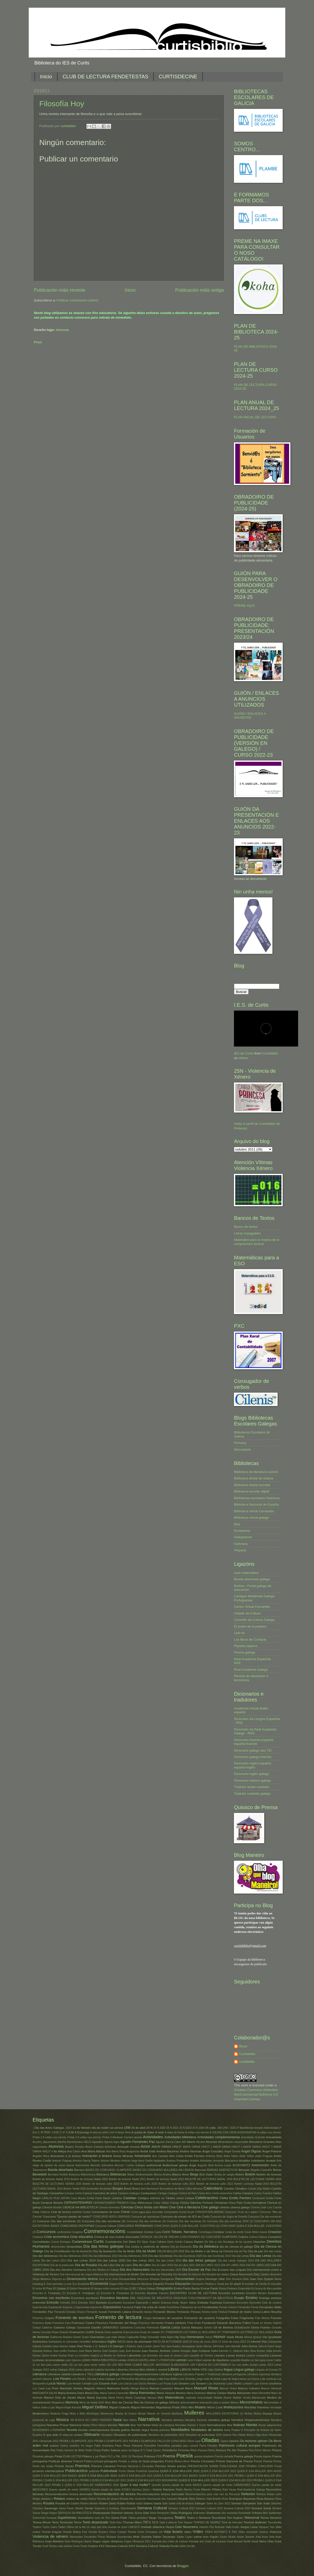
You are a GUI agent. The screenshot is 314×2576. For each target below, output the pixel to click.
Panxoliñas (163, 2445)
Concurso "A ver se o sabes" (242, 2212)
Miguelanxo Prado (168, 2407)
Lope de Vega (229, 2379)
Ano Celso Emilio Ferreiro (187, 2155)
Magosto (89, 2388)
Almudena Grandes (262, 2141)
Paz (52, 2450)
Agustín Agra (111, 2142)
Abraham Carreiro (122, 2137)
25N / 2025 (229, 2127)
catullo (180, 2198)
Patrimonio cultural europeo (240, 2445)
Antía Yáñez (246, 2156)
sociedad (232, 2513)
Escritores (129, 2302)
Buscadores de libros (172, 2188)
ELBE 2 (133, 2288)
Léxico (99, 2369)
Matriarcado (259, 2397)
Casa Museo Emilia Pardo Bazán (91, 2198)
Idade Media (235, 2337)
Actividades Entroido (253, 2137)
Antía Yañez (231, 2156)
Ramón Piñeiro (211, 2489)
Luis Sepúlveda (216, 2383)
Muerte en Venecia (158, 2413)
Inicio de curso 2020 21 (207, 2341)
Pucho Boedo (127, 2471)
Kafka (214, 2351)
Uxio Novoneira (186, 2527)
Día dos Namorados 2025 (166, 2269)
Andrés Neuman (190, 2151)
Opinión (234, 2440)
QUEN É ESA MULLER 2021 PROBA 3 (68, 2480)
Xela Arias (262, 2536)
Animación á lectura (97, 2156)
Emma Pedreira (228, 2288)
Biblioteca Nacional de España (256, 1504)
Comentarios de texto (106, 2211)
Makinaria (113, 2388)
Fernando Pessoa (189, 2311)
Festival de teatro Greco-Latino (249, 2311)
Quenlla (156, 2485)
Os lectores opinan (253, 2441)
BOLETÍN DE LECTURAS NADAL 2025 (208, 2179)
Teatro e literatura (198, 2517)
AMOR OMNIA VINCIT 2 (227, 2146)
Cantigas (173, 2193)
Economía (99, 2283)
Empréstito (244, 2288)
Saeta (157, 2503)
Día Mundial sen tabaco (216, 2274)
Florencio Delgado (43, 2318)
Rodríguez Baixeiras (242, 2498)
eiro (227, 2284)
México (235, 2402)
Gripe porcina (131, 2332)
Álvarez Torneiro (74, 2146)
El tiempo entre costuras (105, 2288)
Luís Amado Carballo (79, 2383)
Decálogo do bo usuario (237, 2241)
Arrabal (271, 2160)
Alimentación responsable (233, 2142)
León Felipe (194, 2360)
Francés (276, 2318)
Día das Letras (272, 2251)
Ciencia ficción (52, 2207)
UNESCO (134, 2527)
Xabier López (184, 2536)
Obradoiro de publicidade (130, 2434)
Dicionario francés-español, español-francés (254, 1742)
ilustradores (55, 2341)
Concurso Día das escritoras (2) (59, 2221)
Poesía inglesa (262, 2456)
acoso (138, 2137)
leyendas (110, 2369)
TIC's (147, 2522)
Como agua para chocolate (147, 2212)
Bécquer (244, 2169)
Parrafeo (212, 2445)
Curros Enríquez (61, 2241)
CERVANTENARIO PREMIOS (111, 2202)
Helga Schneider (150, 2337)
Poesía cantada (224, 2456)
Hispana (240, 1550)
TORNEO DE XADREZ (207, 2522)
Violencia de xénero (50, 2536)
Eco (75, 2284)
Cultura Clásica (258, 2237)
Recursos (234, 2494)
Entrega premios (270, 2297)
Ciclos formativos (254, 2202)
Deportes (259, 2241)
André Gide (147, 2151)
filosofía (276, 2311)
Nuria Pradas (232, 2430)
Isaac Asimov (60, 2346)
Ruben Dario (107, 2503)
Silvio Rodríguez (181, 2512)
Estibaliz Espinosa (210, 2302)
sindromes (199, 2513)
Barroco (79, 2169)
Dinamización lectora (82, 2279)
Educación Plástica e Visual (208, 2284)
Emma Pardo (209, 2288)
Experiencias (40, 2307)
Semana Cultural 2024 (236, 2508)
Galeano (59, 2327)
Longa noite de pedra (207, 2379)
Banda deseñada (60, 2170)
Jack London (144, 2346)
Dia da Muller (126, 2251)
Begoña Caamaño (261, 2170)
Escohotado (115, 2302)
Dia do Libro (124, 2265)
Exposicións (112, 2307)
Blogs (194, 2174)
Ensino (252, 2297)
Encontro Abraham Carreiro (152, 2293)
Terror (78, 2522)
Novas (251, 2424)
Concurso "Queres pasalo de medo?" (67, 2216)
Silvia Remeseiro (160, 2513)
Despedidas (74, 2246)
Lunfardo (247, 2383)
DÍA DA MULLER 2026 (170, 2251)
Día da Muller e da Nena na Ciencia (209, 2251)
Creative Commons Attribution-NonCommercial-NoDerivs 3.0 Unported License (256, 2094)
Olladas (210, 2440)
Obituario (92, 2434)
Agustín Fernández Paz (137, 2142)
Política (88, 2461)
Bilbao (131, 2174)
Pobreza (149, 2456)
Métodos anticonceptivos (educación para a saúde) (199, 2402)
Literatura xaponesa (258, 2374)
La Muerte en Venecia (113, 2355)
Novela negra (140, 2429)
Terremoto (66, 2522)
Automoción (260, 2165)
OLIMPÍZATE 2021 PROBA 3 (123, 2441)
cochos (77, 2211)
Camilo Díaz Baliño (259, 2188)
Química (136, 2489)
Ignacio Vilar (260, 2337)
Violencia (275, 2531)
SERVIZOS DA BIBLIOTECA (75, 2513)
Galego (71, 2327)
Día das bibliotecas (45, 2255)
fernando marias (142, 2312)
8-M (71, 2132)
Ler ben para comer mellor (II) (54, 2364)
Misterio (200, 2407)
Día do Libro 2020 (162, 2265)
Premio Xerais (64, 2466)
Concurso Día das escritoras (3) (103, 2221)
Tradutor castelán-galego (252, 1793)
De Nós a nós (213, 2241)
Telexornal (251, 2518)
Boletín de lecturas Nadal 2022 (165, 2179)
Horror (209, 2337)
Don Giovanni (234, 2279)
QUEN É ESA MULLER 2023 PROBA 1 (241, 2480)
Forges (147, 2318)
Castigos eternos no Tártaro (156, 2198)
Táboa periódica (138, 2517)
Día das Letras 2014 (81, 2260)
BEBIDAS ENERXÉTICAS (222, 2170)
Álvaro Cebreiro (94, 2146)
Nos (229, 2425)
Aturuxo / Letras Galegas (129, 2165)
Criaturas (38, 2237)
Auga (192, 2165)
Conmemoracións (104, 2231)
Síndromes (213, 2512)
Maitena (101, 2388)
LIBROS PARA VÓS (193, 2369)
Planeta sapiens (246, 1646)
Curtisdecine (113, 2241)
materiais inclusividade (199, 2397)
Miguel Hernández (143, 2407)
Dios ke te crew (108, 2279)
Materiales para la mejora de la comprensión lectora (256, 1242)
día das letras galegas (199, 2260)
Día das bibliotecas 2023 (103, 2256)
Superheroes (66, 2518)
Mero (108, 2402)
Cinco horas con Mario (151, 2207)
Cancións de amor (105, 2193)
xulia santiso (64, 2546)
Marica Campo (216, 2392)
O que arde (50, 2434)
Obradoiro (107, 2435)
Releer (92, 2498)
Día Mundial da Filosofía (156, 2274)
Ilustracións (40, 2341)
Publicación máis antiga (199, 290)
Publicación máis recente (59, 290)
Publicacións (76, 2470)
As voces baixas (64, 2165)
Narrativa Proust (57, 2425)
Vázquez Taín (267, 2527)
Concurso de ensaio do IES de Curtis (185, 2216)
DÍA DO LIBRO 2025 (258, 2265)
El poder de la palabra (250, 1626)
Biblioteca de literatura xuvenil (256, 1472)
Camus (87, 2193)
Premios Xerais (165, 2466)
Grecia (99, 2332)
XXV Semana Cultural (113, 2546)
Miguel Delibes (95, 2407)
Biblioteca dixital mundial (252, 1485)
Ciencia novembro (109, 2207)
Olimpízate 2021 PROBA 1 (55, 2441)
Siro (223, 2513)
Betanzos (74, 2174)
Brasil (127, 2188)
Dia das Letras (240, 2256)
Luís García (125, 2383)
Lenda (121, 2360)
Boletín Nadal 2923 (74, 2188)
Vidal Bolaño (173, 2532)
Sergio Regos (49, 2513)
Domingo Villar (215, 2278)
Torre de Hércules (231, 2522)
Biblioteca (102, 2174)
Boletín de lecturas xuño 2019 (101, 2183)
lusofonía (275, 2383)
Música (62, 2419)
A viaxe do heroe (174, 2132)
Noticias (239, 2425)
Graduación (77, 2332)
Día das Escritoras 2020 (187, 2256)
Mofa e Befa (77, 2413)
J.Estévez (130, 2346)
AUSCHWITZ (241, 2165)
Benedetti (39, 2174)
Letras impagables (247, 1233)
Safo (165, 2503)
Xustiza (93, 2546)
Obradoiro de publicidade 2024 (203, 2435)
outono (54, 2445)
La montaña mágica (87, 2355)
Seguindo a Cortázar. (106, 2508)
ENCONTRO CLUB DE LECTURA (193, 2293)
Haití (114, 2337)
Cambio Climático (235, 2188)
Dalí (125, 2241)
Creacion (274, 2232)
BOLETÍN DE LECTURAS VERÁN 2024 (257, 2179)
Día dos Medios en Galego (103, 2269)
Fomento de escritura (74, 2317)
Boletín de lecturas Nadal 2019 (51, 2179)
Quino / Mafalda (152, 2489)
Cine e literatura (188, 2207)
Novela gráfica (120, 2429)
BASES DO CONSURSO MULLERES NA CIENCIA (163, 2170)
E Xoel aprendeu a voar (58, 2284)
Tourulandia (274, 2522)
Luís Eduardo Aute (104, 2383)
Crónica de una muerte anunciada (116, 2236)
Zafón (182, 2546)
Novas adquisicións (270, 2425)
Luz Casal (39, 2388)
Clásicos (45, 2212)
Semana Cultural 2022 (181, 2508)
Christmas (221, 2202)
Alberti (191, 2141)
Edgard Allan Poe (119, 2284)
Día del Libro (106, 2265)
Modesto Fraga (59, 2413)
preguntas (157, 2461)
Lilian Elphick (215, 2369)
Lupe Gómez (260, 2383)
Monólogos (92, 2413)
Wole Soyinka (142, 2536)
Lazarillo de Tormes (201, 2355)
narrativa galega (219, 2419)
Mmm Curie (215, 2407)
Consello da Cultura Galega (254, 1620)
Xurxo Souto (80, 2546)
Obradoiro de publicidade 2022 (166, 2435)
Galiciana (241, 1544)
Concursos (46, 2231)
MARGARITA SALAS (45, 2393)
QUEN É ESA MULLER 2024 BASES (55, 2475)
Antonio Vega (129, 2160)
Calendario (213, 2188)
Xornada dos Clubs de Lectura (170, 2541)
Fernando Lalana (120, 2311)
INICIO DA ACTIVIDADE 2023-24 (172, 2341)
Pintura (276, 2450)
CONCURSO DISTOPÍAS (77, 2225)
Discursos (143, 2279)
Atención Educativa (101, 2165)
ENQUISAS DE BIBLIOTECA (154, 2298)
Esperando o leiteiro (148, 2302)
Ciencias (127, 2207)
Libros (173, 2369)
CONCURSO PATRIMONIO (135, 2225)
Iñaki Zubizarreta (271, 2341)
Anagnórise (133, 2151)
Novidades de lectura (207, 2430)
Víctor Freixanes (148, 2532)
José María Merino (90, 2351)
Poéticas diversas (60, 2461)
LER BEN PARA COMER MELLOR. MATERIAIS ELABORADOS (150, 2364)
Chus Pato (236, 2202)
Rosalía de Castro (67, 2503)
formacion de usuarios (168, 2318)
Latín (186, 2355)
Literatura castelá (58, 2374)
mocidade (275, 2407)
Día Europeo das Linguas (229, 2269)
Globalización (242, 2327)
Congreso (77, 2232)
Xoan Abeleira (54, 2541)
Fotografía (223, 2318)
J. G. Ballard (100, 2346)
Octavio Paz (230, 2435)
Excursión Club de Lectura (265, 2302)
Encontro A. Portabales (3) (117, 2293)
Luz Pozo (52, 2388)
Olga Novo (261, 2435)
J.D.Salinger (116, 2346)
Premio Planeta (263, 2461)
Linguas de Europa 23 (268, 2369)
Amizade (123, 2146)
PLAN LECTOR (72, 2456)
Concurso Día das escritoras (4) (146, 2221)
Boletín (250, 2174)
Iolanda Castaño (42, 2346)
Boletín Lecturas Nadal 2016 (251, 2183)
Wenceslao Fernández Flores (87, 2536)
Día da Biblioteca (206, 2246)
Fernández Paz (43, 2311)
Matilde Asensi (223, 2397)
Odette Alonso (246, 2435)
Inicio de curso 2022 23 (236, 2341)
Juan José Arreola (129, 2351)
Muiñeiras (177, 2413)
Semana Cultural (152, 2508)
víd (160, 2532)
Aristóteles (206, 2160)
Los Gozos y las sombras (261, 2379)
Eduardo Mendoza (141, 2284)
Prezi (38, 342)
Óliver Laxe (194, 2441)
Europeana (242, 1531)
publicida (94, 2471)
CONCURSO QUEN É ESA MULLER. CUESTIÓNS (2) (186, 2226)
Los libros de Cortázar (250, 1639)
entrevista (39, 2302)
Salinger (199, 2503)
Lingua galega (244, 2369)
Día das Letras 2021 (140, 2260)
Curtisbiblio (270, 1053)
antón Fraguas (263, 2156)
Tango (153, 2517)
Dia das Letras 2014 (53, 2260)
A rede (159, 2132)
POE (159, 2456)
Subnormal (39, 2517)
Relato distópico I (43, 2498)
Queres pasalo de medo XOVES (111, 2489)
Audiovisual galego (175, 2165)
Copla (157, 2232)
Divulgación (167, 2279)
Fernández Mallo (270, 2307)
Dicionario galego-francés (252, 1757)
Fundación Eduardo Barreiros (221, 2322)
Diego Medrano (42, 2279)
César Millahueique (141, 2202)
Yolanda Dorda (168, 2546)
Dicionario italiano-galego (252, 1780)
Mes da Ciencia (122, 2402)
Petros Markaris (217, 2450)
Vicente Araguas (52, 2532)
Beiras (277, 2169)
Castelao (129, 2198)
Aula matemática (246, 1573)
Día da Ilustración (181, 2246)
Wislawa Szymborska (119, 2536)
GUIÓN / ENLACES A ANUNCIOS (250, 715)
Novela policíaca (160, 2430)
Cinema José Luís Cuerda (266, 2207)
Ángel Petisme (271, 2151)
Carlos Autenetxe (222, 2193)
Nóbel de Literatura (162, 2425)
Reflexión (248, 2494)
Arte (279, 2160)
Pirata (58, 2456)
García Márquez (192, 2327)
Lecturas (275, 2355)
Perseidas (184, 2450)
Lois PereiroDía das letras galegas (136, 2379)
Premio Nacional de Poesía (234, 2461)
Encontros (274, 2293)
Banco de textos (246, 1227)
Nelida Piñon (89, 2425)
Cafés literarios (194, 2188)
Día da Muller (146, 2251)
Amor (145, 2146)
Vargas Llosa (248, 2527)
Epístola (101, 2302)
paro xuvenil (190, 2445)
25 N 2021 (172, 2127)
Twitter (62, 2527)
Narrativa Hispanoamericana (250, 2419)
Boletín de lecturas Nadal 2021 (127, 2179)
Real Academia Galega (251, 1669)
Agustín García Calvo (168, 2142)
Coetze (86, 2212)
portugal (98, 2461)
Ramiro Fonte (192, 2489)
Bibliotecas (118, 2174)
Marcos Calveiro (249, 2388)
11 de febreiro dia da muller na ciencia (98, 2127)
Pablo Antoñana (103, 2445)
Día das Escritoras (160, 2255)
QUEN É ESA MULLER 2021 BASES (175, 2475)
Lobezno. (47, 2379)
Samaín (236, 2503)
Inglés (111, 2341)
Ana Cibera (74, 2151)
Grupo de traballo (150, 2332)
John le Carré (266, 2346)
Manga (135, 2388)
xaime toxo (201, 2536)
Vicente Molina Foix (75, 2532)
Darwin (198, 2241)
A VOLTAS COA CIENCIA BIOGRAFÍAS (233, 2132)
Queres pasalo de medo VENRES (69, 2489)
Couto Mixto (251, 2232)
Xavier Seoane (245, 2536)
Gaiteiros (47, 2327)
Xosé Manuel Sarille (239, 2541)
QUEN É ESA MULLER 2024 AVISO (259, 2471)
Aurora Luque (223, 2165)
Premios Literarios (103, 2466)
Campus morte (73, 2193)
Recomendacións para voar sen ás (206, 2494)
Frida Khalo (194, 2323)
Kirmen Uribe (264, 2351)
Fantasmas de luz (190, 2307)
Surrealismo (86, 2517)
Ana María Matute (93, 2151)
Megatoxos (58, 2402)
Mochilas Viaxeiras (256, 2407)
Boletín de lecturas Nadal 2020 (89, 2179)
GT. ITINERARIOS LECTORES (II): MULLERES (245, 2332)
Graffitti (89, 2332)
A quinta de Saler (142, 2132)
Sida (146, 2512)
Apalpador (159, 2160)
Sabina (148, 2503)
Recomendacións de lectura (114, 2494)
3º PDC (46, 2132)
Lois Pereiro (62, 2379)
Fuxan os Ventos (262, 2323)
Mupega (267, 2413)
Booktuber (106, 2188)
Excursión (242, 2302)
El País (47, 2288)
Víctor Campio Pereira (122, 2532)
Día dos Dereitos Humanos (68, 2269)
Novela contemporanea (93, 2429)
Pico (251, 2450)
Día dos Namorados (135, 2269)
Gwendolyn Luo (100, 2337)
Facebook (127, 2307)
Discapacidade (127, 2279)
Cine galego (210, 2207)
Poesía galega (244, 1652)
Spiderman (275, 2513)
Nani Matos (130, 2420)
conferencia (64, 2232)
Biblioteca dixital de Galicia (253, 1478)
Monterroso (107, 2413)
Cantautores (149, 2193)
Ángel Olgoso (251, 2151)
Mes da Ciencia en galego (151, 2402)
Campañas (56, 2193)
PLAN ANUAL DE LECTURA (255, 417)
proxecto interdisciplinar (48, 2471)
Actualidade (273, 2137)
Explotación (55, 2307)
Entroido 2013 (86, 2302)
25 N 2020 (159, 2127)
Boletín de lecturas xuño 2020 (139, 2183)
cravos (263, 2232)
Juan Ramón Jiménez (156, 2350)
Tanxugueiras (165, 2517)
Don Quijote (265, 2278)
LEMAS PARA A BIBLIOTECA (99, 2360)
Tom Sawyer (185, 2522)
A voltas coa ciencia (197, 2132)
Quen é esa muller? (135, 2485)
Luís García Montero (145, 2383)
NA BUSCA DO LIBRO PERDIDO (91, 2420)
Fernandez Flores (248, 2307)
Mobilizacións (233, 2407)
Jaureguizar (188, 2346)
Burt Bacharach (150, 2188)
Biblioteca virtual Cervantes (254, 1511)
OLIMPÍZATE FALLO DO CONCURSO (164, 2441)
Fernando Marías (164, 2311)
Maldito (125, 2388)
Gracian (63, 2332)
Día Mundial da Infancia (187, 2274)
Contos (148, 2231)
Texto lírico (115, 2522)
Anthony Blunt (214, 2156)
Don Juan (249, 2278)
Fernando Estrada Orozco (69, 2312)
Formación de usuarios (199, 2318)
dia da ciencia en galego (236, 2246)
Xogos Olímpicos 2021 (137, 2541)
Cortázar (218, 2231)
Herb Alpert (167, 2337)
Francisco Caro (61, 2323)
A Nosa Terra (123, 2132)
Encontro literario (256, 2293)
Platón (103, 2456)
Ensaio (239, 2298)
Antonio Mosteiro (111, 2160)
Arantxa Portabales (177, 2160)
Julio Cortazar (200, 2350)
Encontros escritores (85, 2297)
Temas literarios (270, 2517)
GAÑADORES (110, 2327)
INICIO (121, 2341)
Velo (278, 2527)
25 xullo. (210, 2127)
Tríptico (37, 2527)
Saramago (51, 2508)
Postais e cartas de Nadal (134, 2461)
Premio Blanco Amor (177, 2461)
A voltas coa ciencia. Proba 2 (60, 2137)
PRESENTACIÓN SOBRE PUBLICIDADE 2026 (216, 2466)
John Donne (249, 2346)
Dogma (200, 2279)
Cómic (125, 2212)
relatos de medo (77, 2498)
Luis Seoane (180, 2383)
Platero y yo (90, 2456)
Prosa (277, 2466)
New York (136, 2425)
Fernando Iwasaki (96, 2312)
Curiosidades (41, 2241)
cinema (224, 2207)
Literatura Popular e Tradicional (201, 2374)
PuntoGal (141, 2471)
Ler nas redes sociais (245, 2364)
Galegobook (243, 1537)
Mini (191, 2407)
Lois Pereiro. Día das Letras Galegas (93, 2379)
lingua (228, 2369)
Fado (137, 2307)
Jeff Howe (218, 2346)
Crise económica (56, 2237)
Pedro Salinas (111, 2450)
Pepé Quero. (153, 2450)
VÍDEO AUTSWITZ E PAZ (221, 2532)
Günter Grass (81, 2337)
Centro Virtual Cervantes (252, 1607)
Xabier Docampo (164, 2536)
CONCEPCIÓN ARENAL (209, 2212)
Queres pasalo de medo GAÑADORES (227, 2485)
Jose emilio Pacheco (65, 2351)
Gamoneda (83, 2327)
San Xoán (263, 2503)
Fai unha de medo (154, 2307)
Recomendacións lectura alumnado (69, 2494)
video (187, 2531)
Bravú (136, 2188)
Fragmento (247, 2318)
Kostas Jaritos (41, 2355)
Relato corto (274, 2494)
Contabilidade (135, 2232)
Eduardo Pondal (163, 2283)
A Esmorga (82, 2132)
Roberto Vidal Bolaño (208, 2498)
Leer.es (239, 1633)
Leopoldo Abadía (240, 2360)
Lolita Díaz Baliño (167, 2379)
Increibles (85, 2341)
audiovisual (153, 2165)
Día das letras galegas (103, 2246)
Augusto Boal (206, 2165)
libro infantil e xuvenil (153, 2369)
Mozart (142, 2413)
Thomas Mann (132, 2522)
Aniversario (142, 2156)
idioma (248, 2337)
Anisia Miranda (123, 2155)
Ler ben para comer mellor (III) (92, 2364)
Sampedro (249, 2503)
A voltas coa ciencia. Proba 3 (94, 2137)
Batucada (200, 2170)
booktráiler (93, 2188)
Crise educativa (81, 2237)
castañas (117, 2198)
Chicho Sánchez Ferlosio (196, 2202)
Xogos (96, 2541)
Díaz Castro (261, 2274)
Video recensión (248, 2532)
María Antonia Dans (71, 2392)
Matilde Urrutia (241, 2397)
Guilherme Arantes (61, 2337)
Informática (99, 2341)
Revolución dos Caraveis (162, 2498)
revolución (141, 2498)
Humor (219, 2336)
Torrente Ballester (255, 2522)
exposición (96, 2307)
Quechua (153, 2471)
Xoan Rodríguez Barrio (78, 2541)
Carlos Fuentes (263, 2193)
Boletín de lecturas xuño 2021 (176, 2183)
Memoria (71, 2402)
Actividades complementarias (218, 2137)
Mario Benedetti (261, 2393)
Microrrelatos (251, 2402)
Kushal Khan (66, 2355)
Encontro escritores (232, 2293)
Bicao (243, 2046)
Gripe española (113, 2332)
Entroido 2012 (68, 2302)
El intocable (274, 2284)
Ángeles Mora (41, 2156)
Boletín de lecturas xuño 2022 (214, 2183)
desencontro (58, 2246)
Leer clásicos (73, 2360)
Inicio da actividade (139, 2341)
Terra (55, 2522)
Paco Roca (122, 2445)
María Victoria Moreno (171, 2392)
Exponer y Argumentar (76, 2307)
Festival (222, 2312)
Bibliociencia (88, 2174)
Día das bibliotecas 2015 (73, 2256)
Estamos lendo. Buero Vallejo (178, 2302)
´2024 (68, 2127)
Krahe (54, 2355)
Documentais (184, 2279)
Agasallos (98, 2142)
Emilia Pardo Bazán (187, 2288)
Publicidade (109, 2471)
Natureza (75, 2425)
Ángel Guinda (232, 2151)
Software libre (260, 2513)
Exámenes (229, 2302)
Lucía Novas (56, 2383)
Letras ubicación (84, 2369)
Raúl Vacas (229, 2489)
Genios (208, 2327)
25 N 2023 (185, 2127)
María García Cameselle (114, 2393)
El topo (124, 2288)
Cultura (243, 2236)
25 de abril (138, 2127)
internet (256, 2341)
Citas (36, 2211)
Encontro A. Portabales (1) (49, 2293)
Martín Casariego (135, 2397)
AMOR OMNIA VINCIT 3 (257, 2146)
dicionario (275, 2274)
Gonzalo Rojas (50, 2332)
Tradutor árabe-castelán (251, 1787)
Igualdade (274, 2337)
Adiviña (61, 2142)
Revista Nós (127, 2498)
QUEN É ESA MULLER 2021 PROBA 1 (222, 2475)
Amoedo (135, 2146)
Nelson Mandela (108, 2425)
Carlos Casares (243, 2193)
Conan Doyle (186, 2212)
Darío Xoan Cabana (154, 2241)
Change (174, 2202)
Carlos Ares (204, 2193)
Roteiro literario (89, 2503)
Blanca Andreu (162, 2174)
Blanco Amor (180, 2174)
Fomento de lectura (118, 2317)
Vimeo (243, 1058)
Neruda (124, 2425)
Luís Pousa (164, 2383)
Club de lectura (61, 2211)
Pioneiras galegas (43, 2456)
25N (219, 2127)
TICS (155, 2522)
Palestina (137, 2445)
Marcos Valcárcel (271, 2388)
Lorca (242, 2378)
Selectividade (128, 2508)
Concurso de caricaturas (145, 2216)
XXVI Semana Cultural (143, 2546)
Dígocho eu (59, 2279)
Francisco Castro (83, 2322)
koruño (277, 2351)
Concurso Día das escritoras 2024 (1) (230, 2221)
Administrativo (75, 2142)
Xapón (214, 2536)
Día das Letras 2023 (168, 2260)
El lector (37, 2288)
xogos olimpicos (112, 2541)
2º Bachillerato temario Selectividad (257, 2127)
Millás (184, 2407)
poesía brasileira (204, 2456)
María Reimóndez (143, 2393)
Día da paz (255, 2251)
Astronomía (82, 2165)
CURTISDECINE (178, 76)
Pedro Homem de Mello (70, 2450)
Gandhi (96, 2327)
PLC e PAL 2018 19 (119, 2456)
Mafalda (78, 2388)
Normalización (216, 2425)
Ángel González (212, 2151)
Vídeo (198, 2531)
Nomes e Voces (196, 2425)
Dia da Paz (241, 2251)
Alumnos (56, 2146)
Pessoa (202, 2450)
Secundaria (242, 1449)
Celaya (189, 2198)
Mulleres (194, 2413)
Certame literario (52, 2202)
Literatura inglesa (170, 2374)
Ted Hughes (235, 2517)
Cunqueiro (274, 2236)
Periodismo (169, 2450)
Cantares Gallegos (129, 2193)
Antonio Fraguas (62, 2160)
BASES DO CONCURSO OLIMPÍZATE (108, 2170)
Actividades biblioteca (180, 2137)
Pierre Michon (263, 2450)
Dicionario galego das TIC (253, 1750)
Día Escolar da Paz (196, 2269)
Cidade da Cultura (247, 1613)
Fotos (234, 2318)
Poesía (184, 2455)
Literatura (39, 2374)
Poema (169, 2456)
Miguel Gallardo (119, 2407)
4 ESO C (56, 2132)
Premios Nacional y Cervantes (135, 2466)
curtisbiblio (247, 2062)
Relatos (59, 2499)
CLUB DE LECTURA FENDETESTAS (105, 76)
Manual (144, 2388)
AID (184, 2142)
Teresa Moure (42, 2522)
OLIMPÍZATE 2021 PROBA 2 (88, 2441)
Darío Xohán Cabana (180, 2241)
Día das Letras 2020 (111, 2260)
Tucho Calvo (49, 2527)
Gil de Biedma (223, 2327)
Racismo (169, 2489)
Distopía (155, 2279)
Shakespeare (101, 2512)
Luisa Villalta (233, 2383)
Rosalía (48, 2503)
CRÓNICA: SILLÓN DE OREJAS (159, 2237)
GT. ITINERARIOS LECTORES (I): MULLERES (189, 2332)
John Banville (233, 2346)
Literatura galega (106, 2374)
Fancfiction (173, 2307)
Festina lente (209, 2312)
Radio (179, 2489)
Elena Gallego (147, 2288)
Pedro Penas (93, 2450)
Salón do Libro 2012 (218, 2503)
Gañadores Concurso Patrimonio (139, 2327)
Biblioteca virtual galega (251, 1517)
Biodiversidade (144, 2174)
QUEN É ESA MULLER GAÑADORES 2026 (92, 2485)
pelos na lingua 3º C (133, 2450)
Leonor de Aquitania (215, 2360)
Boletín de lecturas (269, 2174)
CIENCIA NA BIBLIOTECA (80, 2207)
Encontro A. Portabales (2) (83, 2293)
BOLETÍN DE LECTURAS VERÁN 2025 (57, 2183)
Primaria (240, 1443)
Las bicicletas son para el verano (162, 2355)
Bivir (237, 1524)
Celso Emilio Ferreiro (235, 2198)
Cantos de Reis (188, 2193)
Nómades (181, 2425)
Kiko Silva (250, 2351)
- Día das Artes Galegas (48, 2127)
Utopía (169, 2527)
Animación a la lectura (65, 2155)
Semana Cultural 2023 (209, 2508)
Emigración (164, 2288)
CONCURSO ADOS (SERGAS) (111, 2216)
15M (127, 2128)
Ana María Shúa (115, 2151)
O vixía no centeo (71, 2434)
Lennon (181, 2360)
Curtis (98, 2241)
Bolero (239, 2174)
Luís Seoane (198, 2383)
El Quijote (59, 2288)
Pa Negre (87, 2445)
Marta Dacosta (97, 2397)
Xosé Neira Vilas (263, 2541)
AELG (87, 2142)
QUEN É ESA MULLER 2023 (218, 2471)
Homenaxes (195, 2337)
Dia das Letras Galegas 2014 (236, 2260)
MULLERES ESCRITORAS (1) (224, 2413)
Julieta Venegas (181, 2351)
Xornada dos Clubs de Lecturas (207, 2541)
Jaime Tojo (159, 2346)
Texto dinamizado (96, 2522)
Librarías (122, 2369)
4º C (65, 2132)
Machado (66, 2388)
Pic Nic (232, 2450)
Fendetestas (210, 2307)
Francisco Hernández (151, 2323)
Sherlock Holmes (122, 2512)
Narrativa (149, 2419)
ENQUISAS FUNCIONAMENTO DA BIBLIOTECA (203, 2298)
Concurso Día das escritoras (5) (186, 2221)
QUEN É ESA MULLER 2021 (135, 2475)
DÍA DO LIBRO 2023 (208, 2265)
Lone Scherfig (186, 2379)
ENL (133, 2297)
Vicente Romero (98, 2532)
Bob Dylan (206, 2174)
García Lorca (170, 2327)
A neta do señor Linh (102, 2132)
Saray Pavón (66, 2508)
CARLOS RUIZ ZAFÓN (56, 2198)
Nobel (146, 2425)
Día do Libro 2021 (184, 2265)
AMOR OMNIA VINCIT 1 (197, 2146)
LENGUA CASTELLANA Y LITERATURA (151, 2360)
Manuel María (183, 2388)
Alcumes (211, 2141)
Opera (224, 2441)
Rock (225, 2498)
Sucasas (51, 2517)
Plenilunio (137, 2456)
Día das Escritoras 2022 (217, 2256)
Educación (183, 2284)
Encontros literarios (114, 2298)
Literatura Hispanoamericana (139, 2374)
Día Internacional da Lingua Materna (81, 2274)
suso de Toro (102, 2517)
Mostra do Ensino (126, 2413)
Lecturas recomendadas (48, 2360)
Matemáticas (174, 2397)
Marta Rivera (116, 2397)
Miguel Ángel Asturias (68, 2407)
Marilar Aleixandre (239, 2392)
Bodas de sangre (224, 2174)
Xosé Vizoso (49, 2546)
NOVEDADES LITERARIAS (49, 2430)
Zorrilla (191, 2546)
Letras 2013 (266, 2364)
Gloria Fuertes (260, 2327)
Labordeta (134, 2355)
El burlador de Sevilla (254, 2284)
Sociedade (244, 2513)
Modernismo (41, 2413)
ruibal (139, 2503)
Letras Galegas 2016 (62, 2369)
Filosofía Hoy (61, 103)
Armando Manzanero (225, 2160)
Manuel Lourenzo (161, 2388)
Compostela (171, 2212)
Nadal (117, 2420)
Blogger (182, 2566)
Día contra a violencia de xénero (147, 2246)
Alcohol (200, 2142)
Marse (81, 2397)
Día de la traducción (62, 2265)
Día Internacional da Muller (121, 2274)
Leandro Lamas (224, 2355)
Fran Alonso (262, 2318)
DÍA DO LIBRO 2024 (233, 2265)
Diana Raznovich (241, 2274)
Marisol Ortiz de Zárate (60, 2397)
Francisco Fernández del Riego (116, 2322)
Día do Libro (142, 2265)
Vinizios (263, 2532)
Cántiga (162, 2193)
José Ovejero (110, 2351)
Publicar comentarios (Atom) (77, 300)
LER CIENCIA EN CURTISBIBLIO (210, 2364)
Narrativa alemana (172, 2420)
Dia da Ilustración (82, 2251)
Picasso (242, 2450)
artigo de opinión (43, 2165)
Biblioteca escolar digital (251, 1491)
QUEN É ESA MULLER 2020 (97, 2475)
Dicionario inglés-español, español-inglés (253, 1765)
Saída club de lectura (181, 2503)
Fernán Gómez (228, 2307)
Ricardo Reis (186, 2498)
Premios (82, 2466)
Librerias (134, 2369)
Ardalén (194, 2160)
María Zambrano (196, 2393)
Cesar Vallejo (161, 2202)
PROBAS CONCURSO (259, 2466)
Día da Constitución (57, 2251)
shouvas (62, 330)
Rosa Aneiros (265, 2498)
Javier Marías (204, 2346)
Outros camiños (70, 2445)
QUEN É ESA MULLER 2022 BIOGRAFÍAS (152, 2480)
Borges (118, 2188)
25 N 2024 (198, 2127)
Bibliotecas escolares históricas (257, 1498)
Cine (172, 2207)
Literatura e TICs (82, 2374)
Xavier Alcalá (227, 2536)
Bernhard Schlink (58, 2174)
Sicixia (138, 2513)
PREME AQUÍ (244, 605)
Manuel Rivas (206, 2388)
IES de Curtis (243, 1053)
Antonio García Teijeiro (86, 2160)
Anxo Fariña (145, 2160)
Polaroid (78, 2461)
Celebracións (206, 2197)
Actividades (153, 2137)
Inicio (46, 76)
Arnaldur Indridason (252, 2160)
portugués (110, 2461)
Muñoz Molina (252, 2413)
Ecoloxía (83, 2283)
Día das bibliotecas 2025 (133, 2256)
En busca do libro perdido (266, 2288)
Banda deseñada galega (252, 1579)
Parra (203, 2445)
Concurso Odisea (105, 2226)
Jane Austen (173, 2346)
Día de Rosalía (86, 2265)
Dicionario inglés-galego (251, 1774)
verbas (37, 2532)
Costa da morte (234, 2232)
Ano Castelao (160, 2156)
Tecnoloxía (219, 2517)
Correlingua (205, 2232)
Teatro (179, 2517)
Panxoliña (150, 2445)
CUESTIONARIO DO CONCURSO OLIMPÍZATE (208, 2237)
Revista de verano (108, 2498)
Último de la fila (76, 2527)
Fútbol (246, 2322)
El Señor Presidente (79, 2288)
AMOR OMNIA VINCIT (166, 2146)
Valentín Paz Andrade (212, 2527)
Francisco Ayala (42, 2323)
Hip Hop (180, 2337)
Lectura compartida (257, 2355)
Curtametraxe (82, 2242)
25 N (149, 2127)
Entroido (53, 2302)
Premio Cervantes (203, 2461)
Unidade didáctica (152, 2527)
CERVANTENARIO (78, 2202)
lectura (240, 2355)
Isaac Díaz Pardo (80, 2346)
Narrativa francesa (196, 2420)
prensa (181, 2466)
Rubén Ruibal (126, 2503)
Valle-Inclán (232, 2527)
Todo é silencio (168, 2522)
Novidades (180, 2429)
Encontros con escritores (51, 2298)
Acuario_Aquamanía (44, 2142)
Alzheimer (110, 2146)
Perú (194, 2450)
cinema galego (240, 2207)
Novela (72, 2430)
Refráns (261, 2494)
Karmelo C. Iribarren (231, 2351)
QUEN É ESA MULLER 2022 (180, 2471)
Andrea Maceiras (167, 2151)
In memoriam (71, 2341)
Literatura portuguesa (233, 2374)
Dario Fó (135, 2241)
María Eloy (92, 2392)
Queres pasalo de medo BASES (182, 2485)
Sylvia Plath (119, 2517)
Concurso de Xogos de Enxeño (228, 2216)
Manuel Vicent (228, 2388)
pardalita (177, 2445)
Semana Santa (261, 2508)
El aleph (235, 2283)
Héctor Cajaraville (128, 2337)
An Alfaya (60, 2151)
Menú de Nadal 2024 (91, 2402)
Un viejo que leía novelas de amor (106, 2527)
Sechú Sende (84, 2508)
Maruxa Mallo (156, 2397)
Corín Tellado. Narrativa (179, 2232)
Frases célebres (175, 2322)
